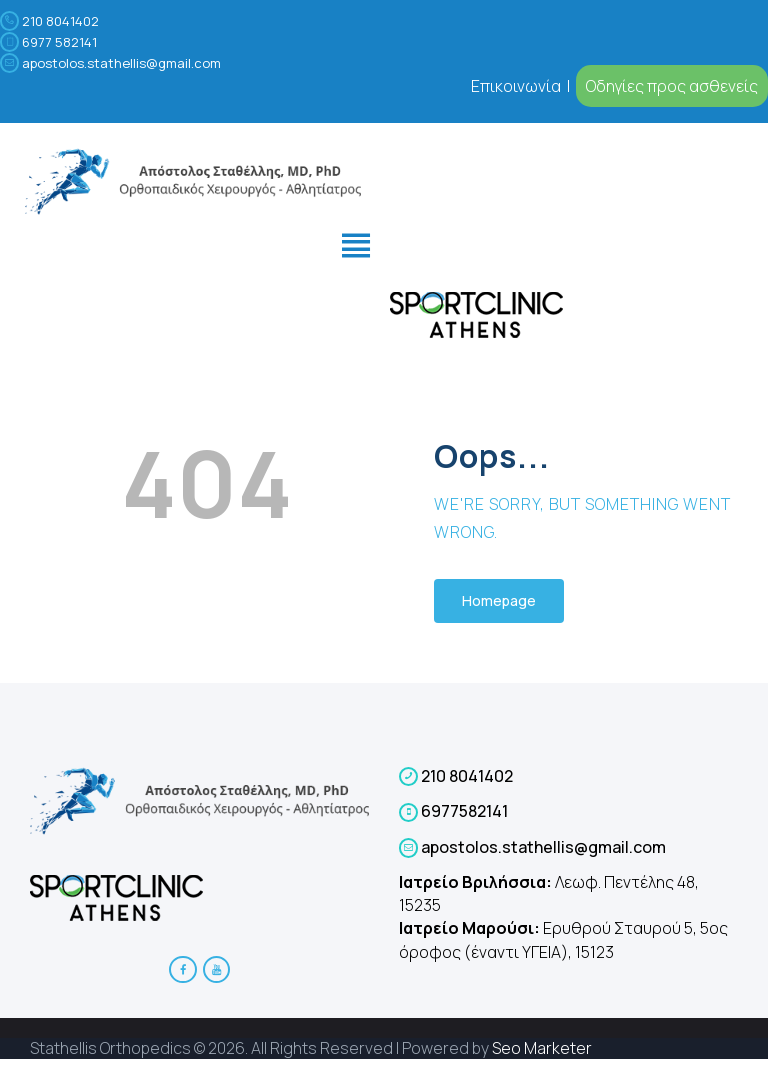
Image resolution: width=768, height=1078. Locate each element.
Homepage (499, 600)
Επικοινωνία (517, 86)
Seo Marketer (542, 1048)
